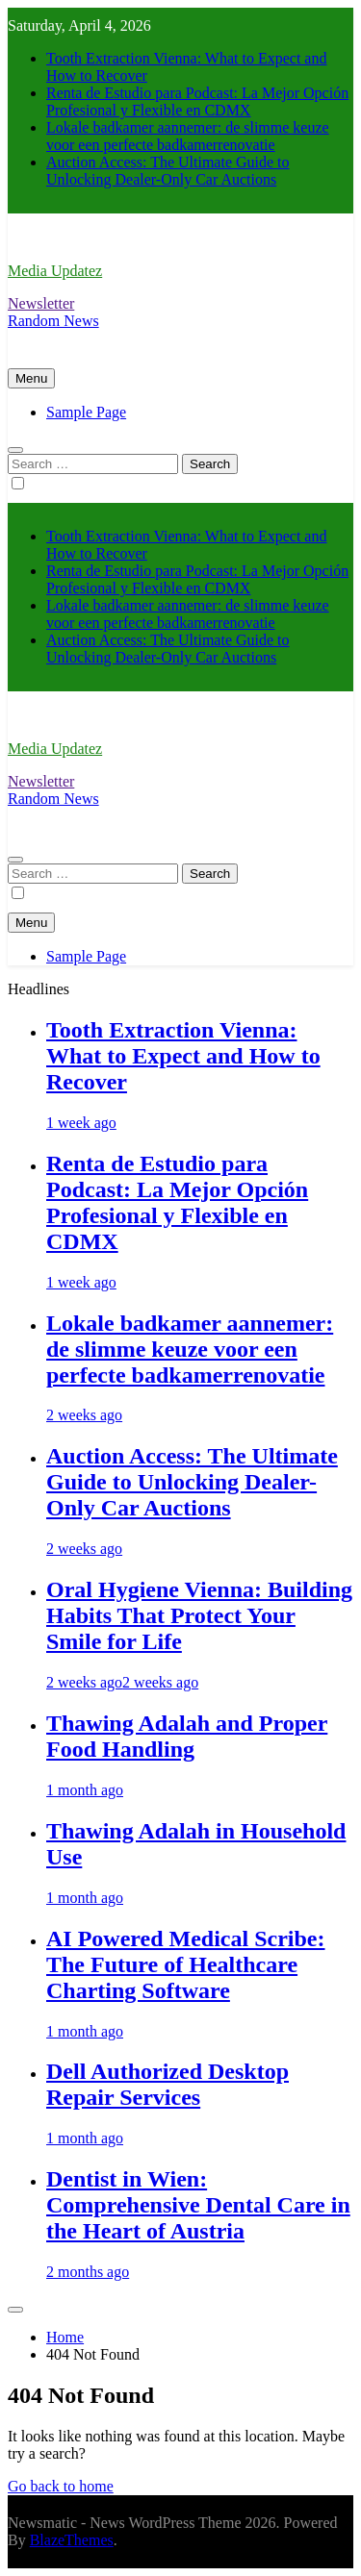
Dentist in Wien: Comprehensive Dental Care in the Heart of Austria (198, 2204)
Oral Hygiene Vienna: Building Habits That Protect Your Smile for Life (199, 1615)
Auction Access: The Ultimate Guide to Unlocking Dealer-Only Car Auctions (168, 171)
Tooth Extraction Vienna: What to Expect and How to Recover (183, 1055)
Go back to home (61, 2486)
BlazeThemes (72, 2540)
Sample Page (86, 412)
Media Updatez (55, 271)
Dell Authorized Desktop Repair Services (167, 2084)
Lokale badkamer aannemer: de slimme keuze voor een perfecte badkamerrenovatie (187, 136)
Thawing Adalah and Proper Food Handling (186, 1736)
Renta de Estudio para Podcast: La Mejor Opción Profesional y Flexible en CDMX (197, 101)
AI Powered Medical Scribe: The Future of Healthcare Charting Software (185, 1964)
